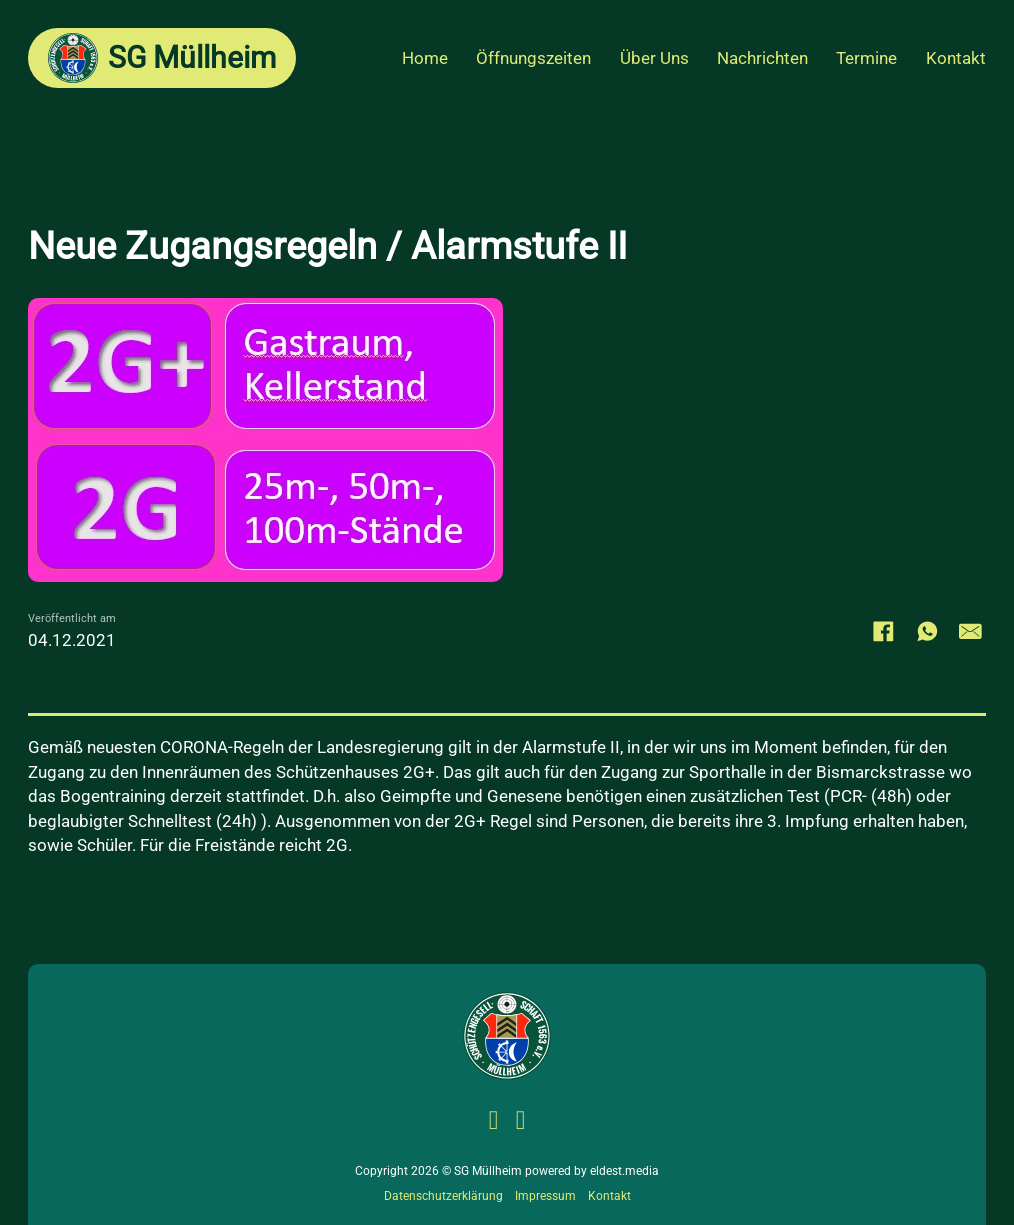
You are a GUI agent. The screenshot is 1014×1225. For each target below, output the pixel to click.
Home (425, 58)
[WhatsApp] (927, 631)
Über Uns (654, 58)
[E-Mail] (971, 631)
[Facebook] (884, 631)
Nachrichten (762, 58)
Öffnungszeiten (533, 58)
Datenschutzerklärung (443, 1196)
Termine (866, 58)
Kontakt (956, 58)
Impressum (545, 1196)
